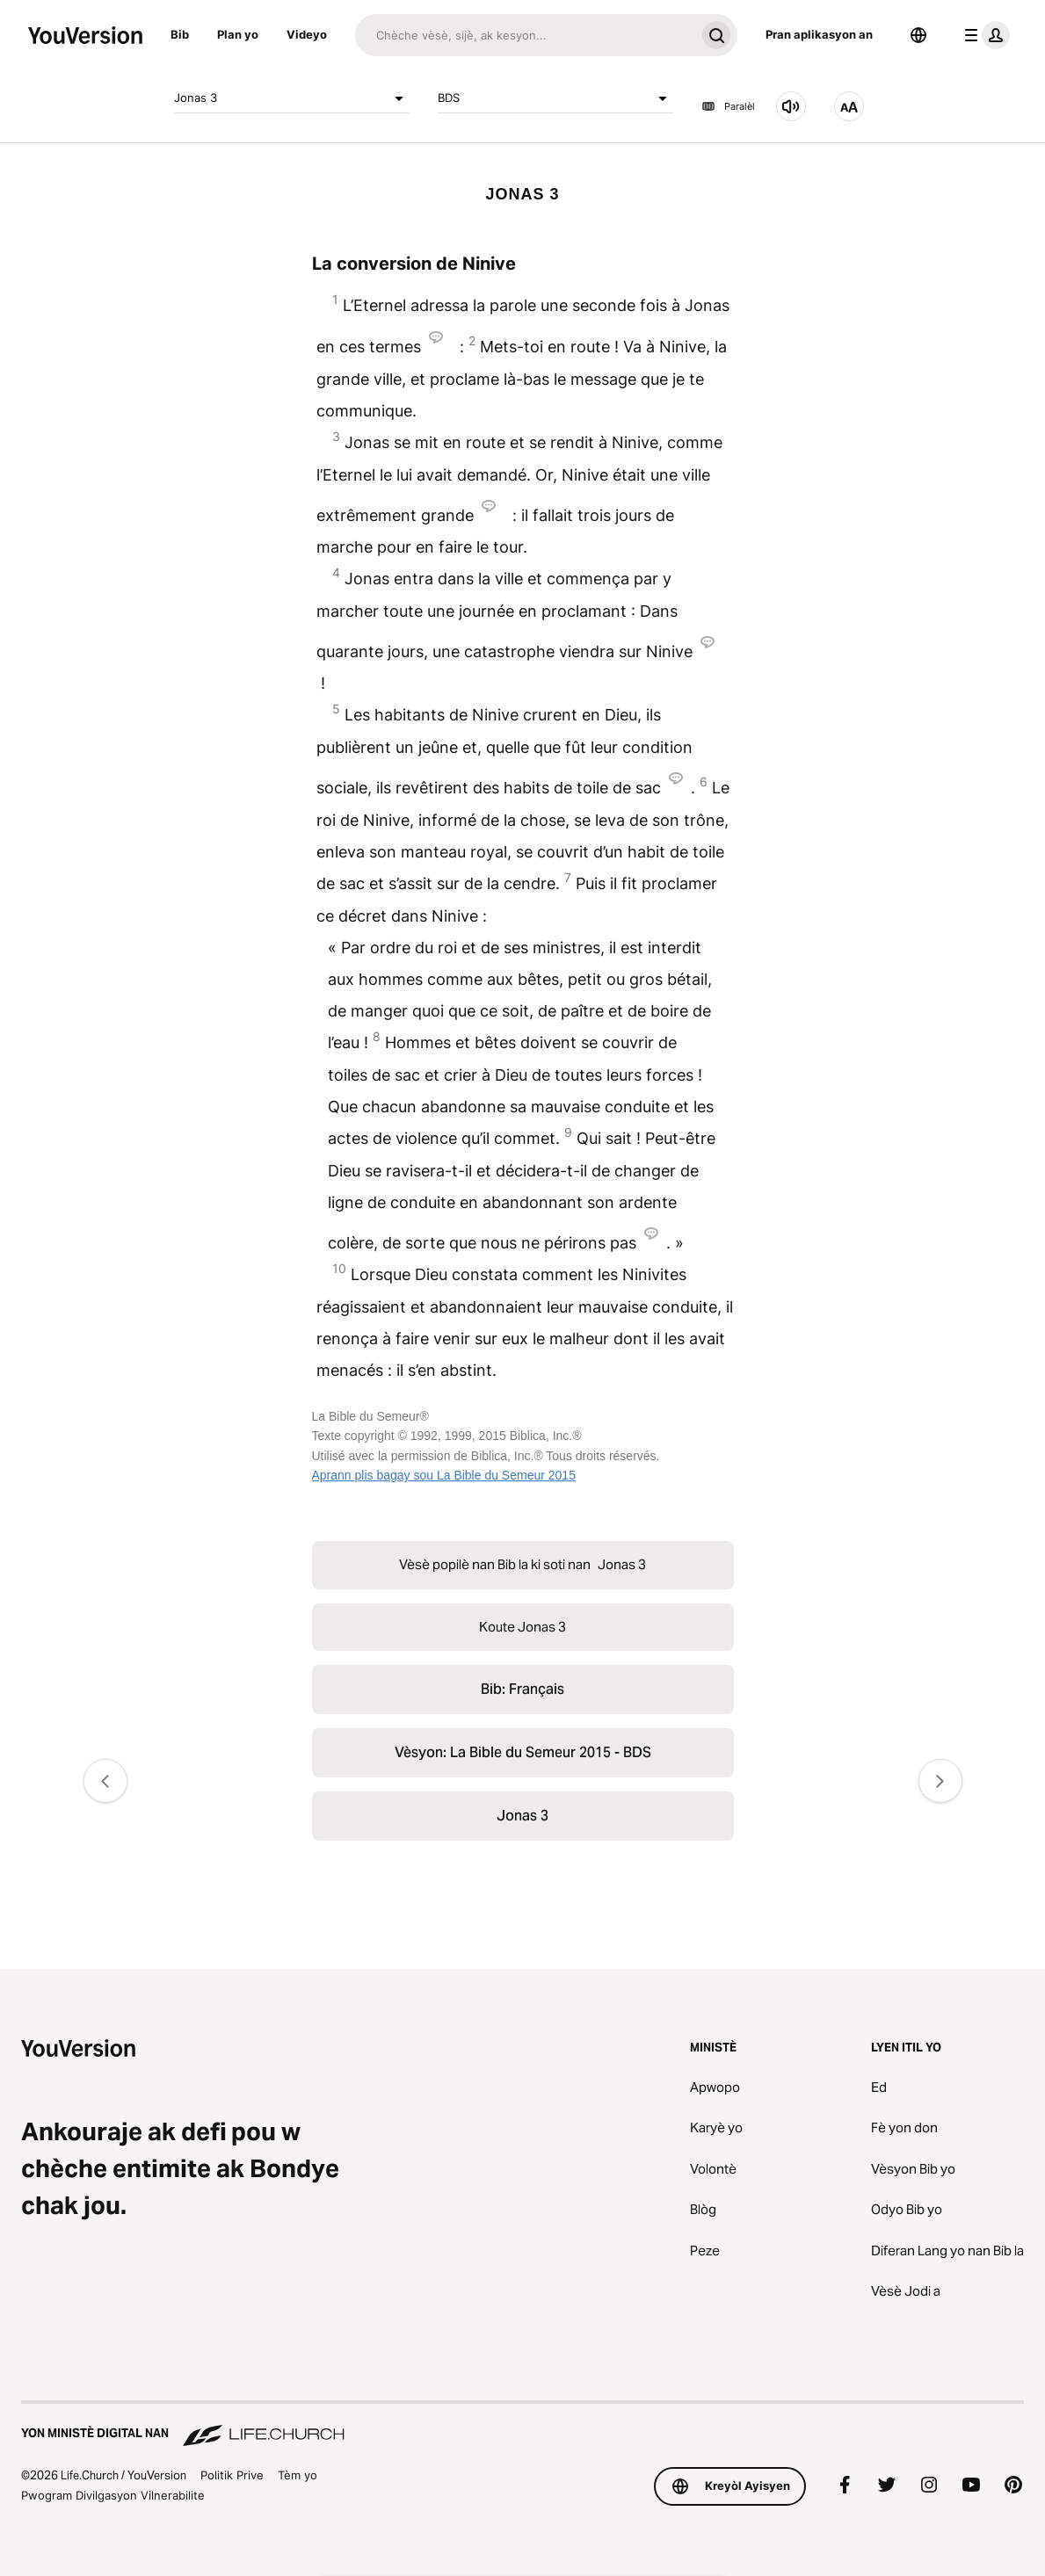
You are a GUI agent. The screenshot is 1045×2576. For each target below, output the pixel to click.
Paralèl (728, 106)
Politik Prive (232, 2475)
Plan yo (237, 34)
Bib (180, 34)
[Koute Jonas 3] (791, 106)
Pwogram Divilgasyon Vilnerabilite (113, 2495)
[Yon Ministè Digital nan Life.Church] (522, 2425)
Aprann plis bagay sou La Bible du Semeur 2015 (444, 1475)
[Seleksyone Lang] (918, 35)
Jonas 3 (292, 98)
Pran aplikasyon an (819, 34)
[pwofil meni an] (983, 35)
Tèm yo (297, 2475)
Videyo (307, 34)
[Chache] (525, 35)
